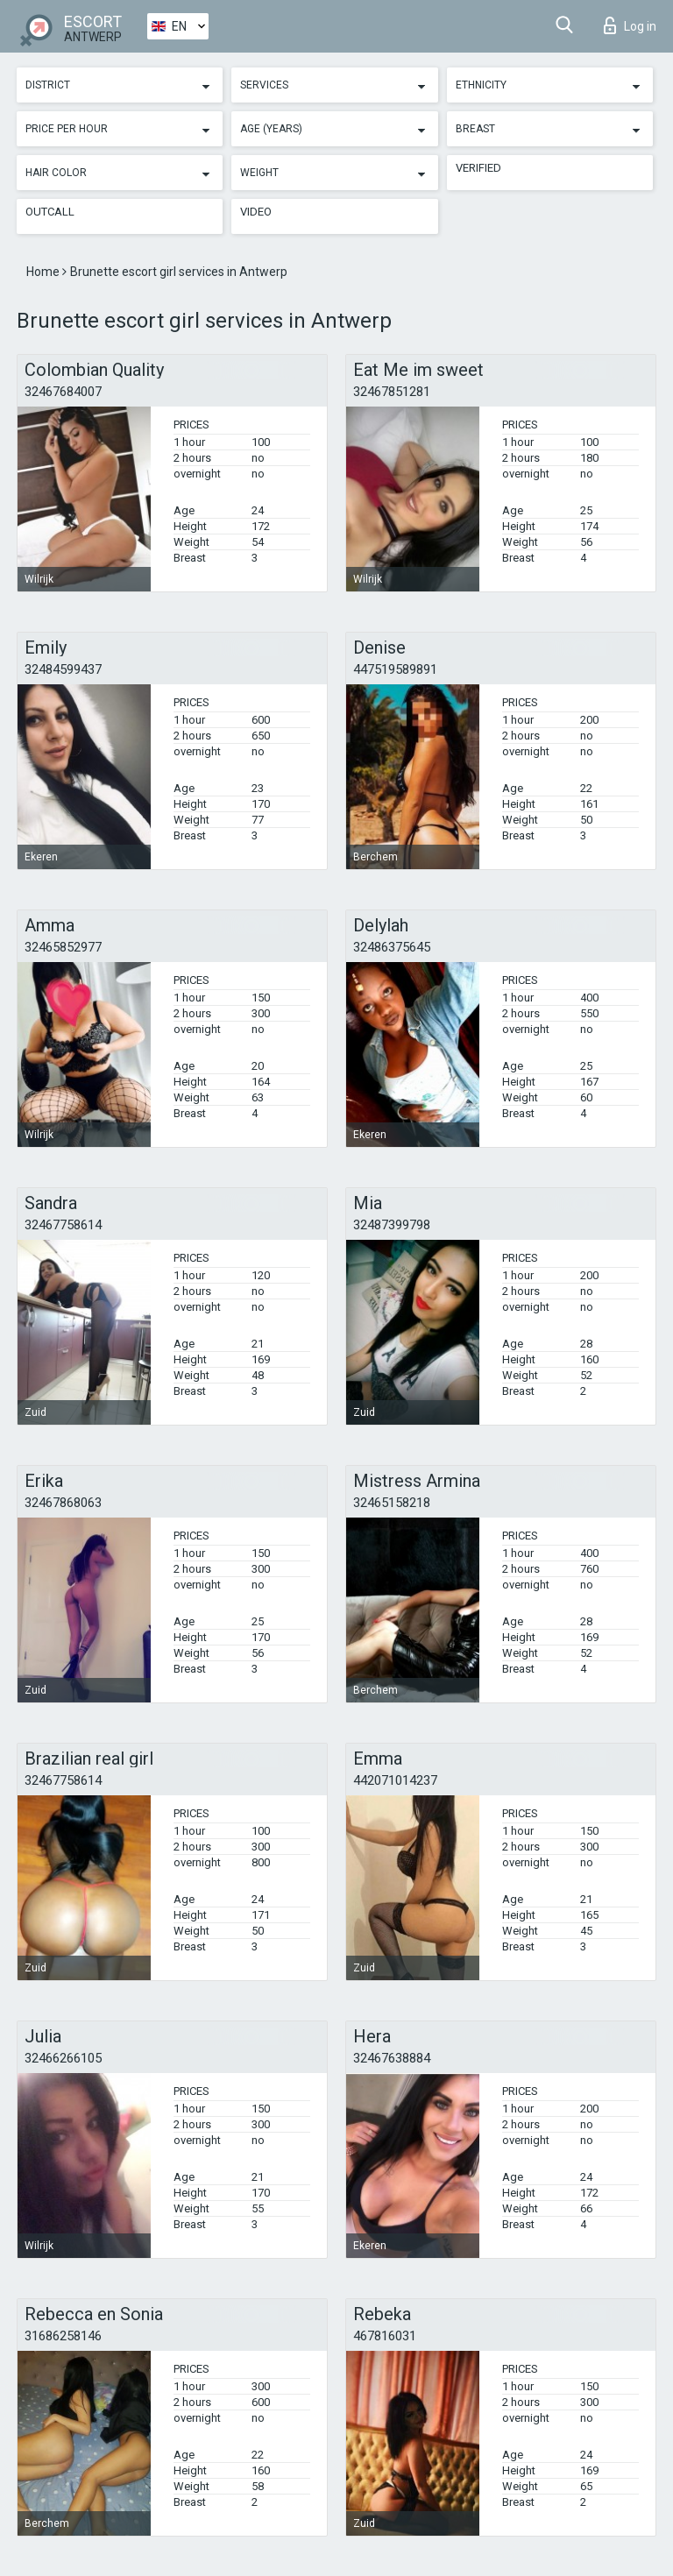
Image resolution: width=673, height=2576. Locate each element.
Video (256, 211)
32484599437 (63, 669)
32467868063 (63, 1503)
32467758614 (63, 1225)
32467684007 (63, 392)
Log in (630, 25)
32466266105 (63, 2058)
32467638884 (391, 2058)
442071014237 (395, 1780)
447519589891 (395, 669)
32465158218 (391, 1503)
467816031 (384, 2336)
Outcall (49, 211)
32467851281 (391, 392)
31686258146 (63, 2336)
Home (44, 272)
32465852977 (63, 947)
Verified (478, 167)
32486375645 (391, 947)
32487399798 (391, 1225)
